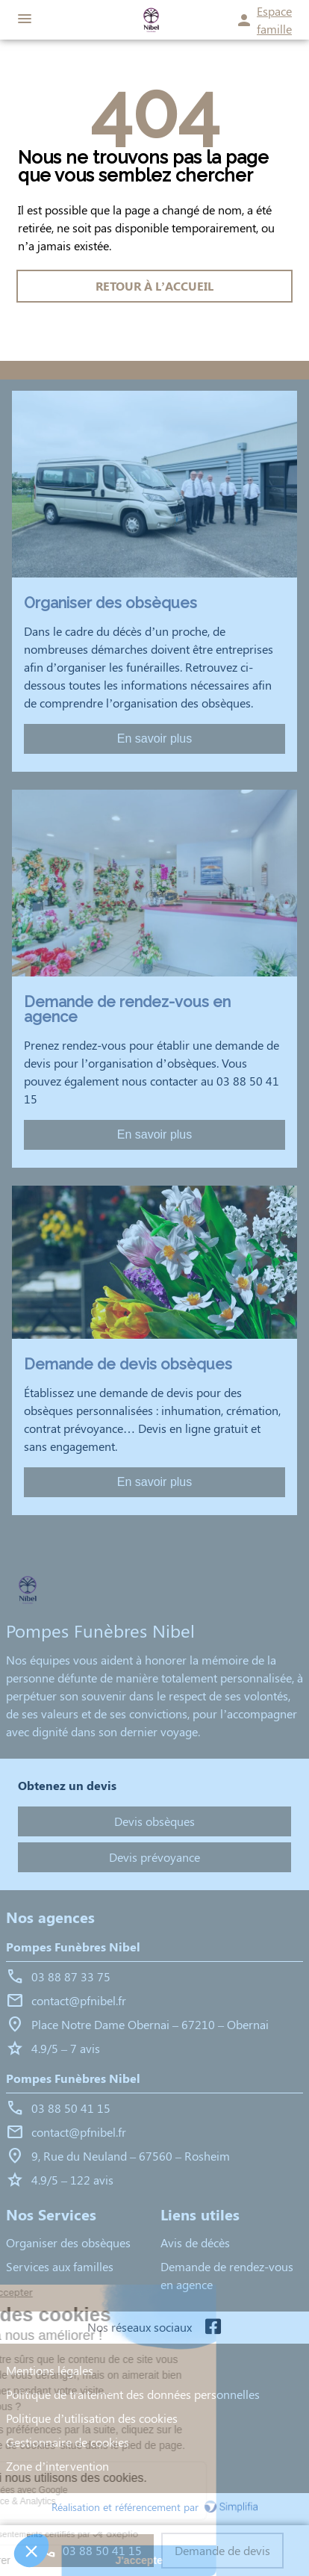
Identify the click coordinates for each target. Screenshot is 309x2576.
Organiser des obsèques (68, 2242)
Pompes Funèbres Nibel (73, 1946)
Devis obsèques (154, 1821)
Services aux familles (59, 2266)
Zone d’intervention (57, 2466)
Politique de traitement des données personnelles (133, 2394)
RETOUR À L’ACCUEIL (154, 286)
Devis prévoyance (154, 1857)
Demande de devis (222, 2550)
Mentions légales (49, 2370)
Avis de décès (195, 2242)
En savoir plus (155, 738)
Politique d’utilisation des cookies (92, 2418)
